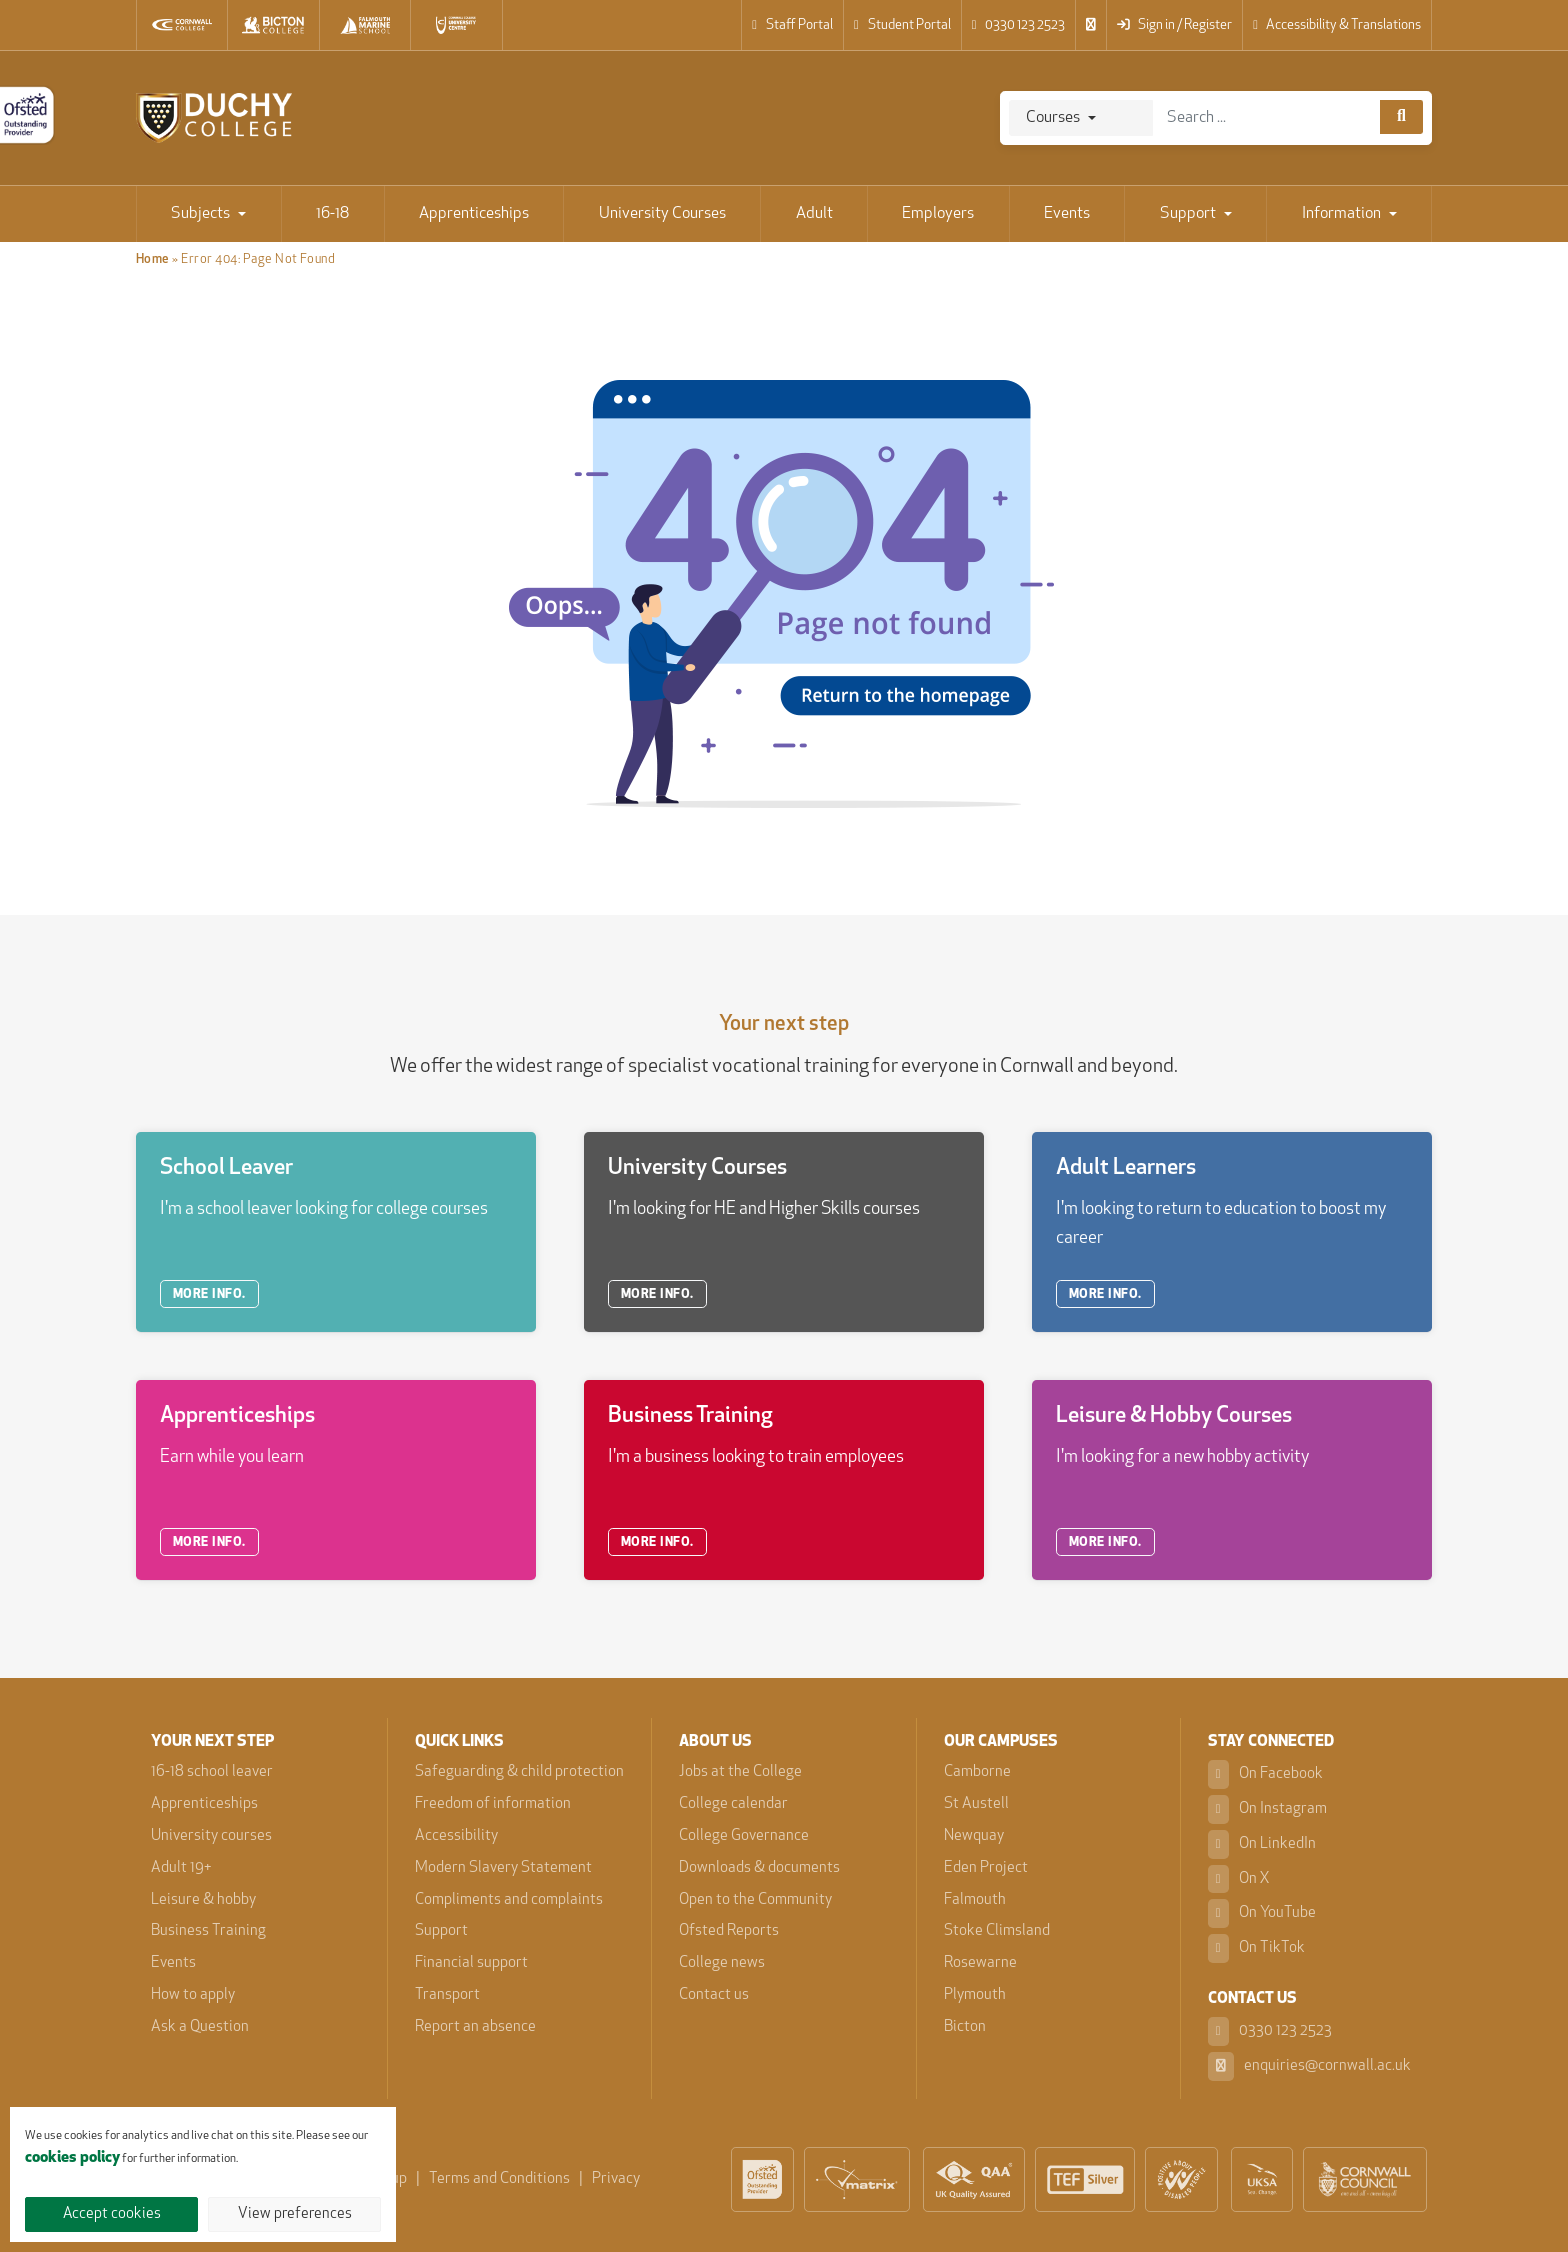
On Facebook (1265, 1774)
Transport (447, 1995)
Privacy (616, 2179)
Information (1341, 214)
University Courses (662, 214)
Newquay (974, 1836)
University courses (211, 1836)
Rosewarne (980, 1963)
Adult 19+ (181, 1868)
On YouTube (1262, 1913)
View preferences (295, 2214)
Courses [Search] (1053, 118)
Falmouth (975, 1900)
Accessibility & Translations (1337, 25)
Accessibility (456, 1836)
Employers (938, 214)
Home (153, 259)
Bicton (965, 2027)
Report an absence (475, 2027)
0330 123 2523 (1019, 25)
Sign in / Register (1174, 25)
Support (1188, 214)
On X (1239, 1879)
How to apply (193, 1995)
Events (1067, 214)
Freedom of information (493, 1804)
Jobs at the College (740, 1772)
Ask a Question (200, 2027)
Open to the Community (755, 1900)
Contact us (714, 1995)
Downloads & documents (759, 1868)
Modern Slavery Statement (503, 1868)
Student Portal (902, 25)
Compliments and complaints (509, 1900)
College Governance (744, 1836)
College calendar (733, 1804)
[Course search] (1401, 117)
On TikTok (1256, 1948)
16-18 (332, 214)
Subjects (200, 214)
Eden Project (986, 1868)
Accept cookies (112, 2214)
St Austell (976, 1804)
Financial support (471, 1963)
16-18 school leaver (212, 1772)
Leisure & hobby (203, 1900)
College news (722, 1963)
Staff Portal (792, 25)
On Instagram (1267, 1809)
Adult (814, 214)
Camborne (977, 1772)
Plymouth (975, 1995)
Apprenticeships (474, 214)
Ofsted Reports (729, 1931)
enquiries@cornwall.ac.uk (1309, 2066)
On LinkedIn (1262, 1844)
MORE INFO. (209, 1294)
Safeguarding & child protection (519, 1772)
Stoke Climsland (997, 1931)
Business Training (208, 1931)
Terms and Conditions (499, 2179)
